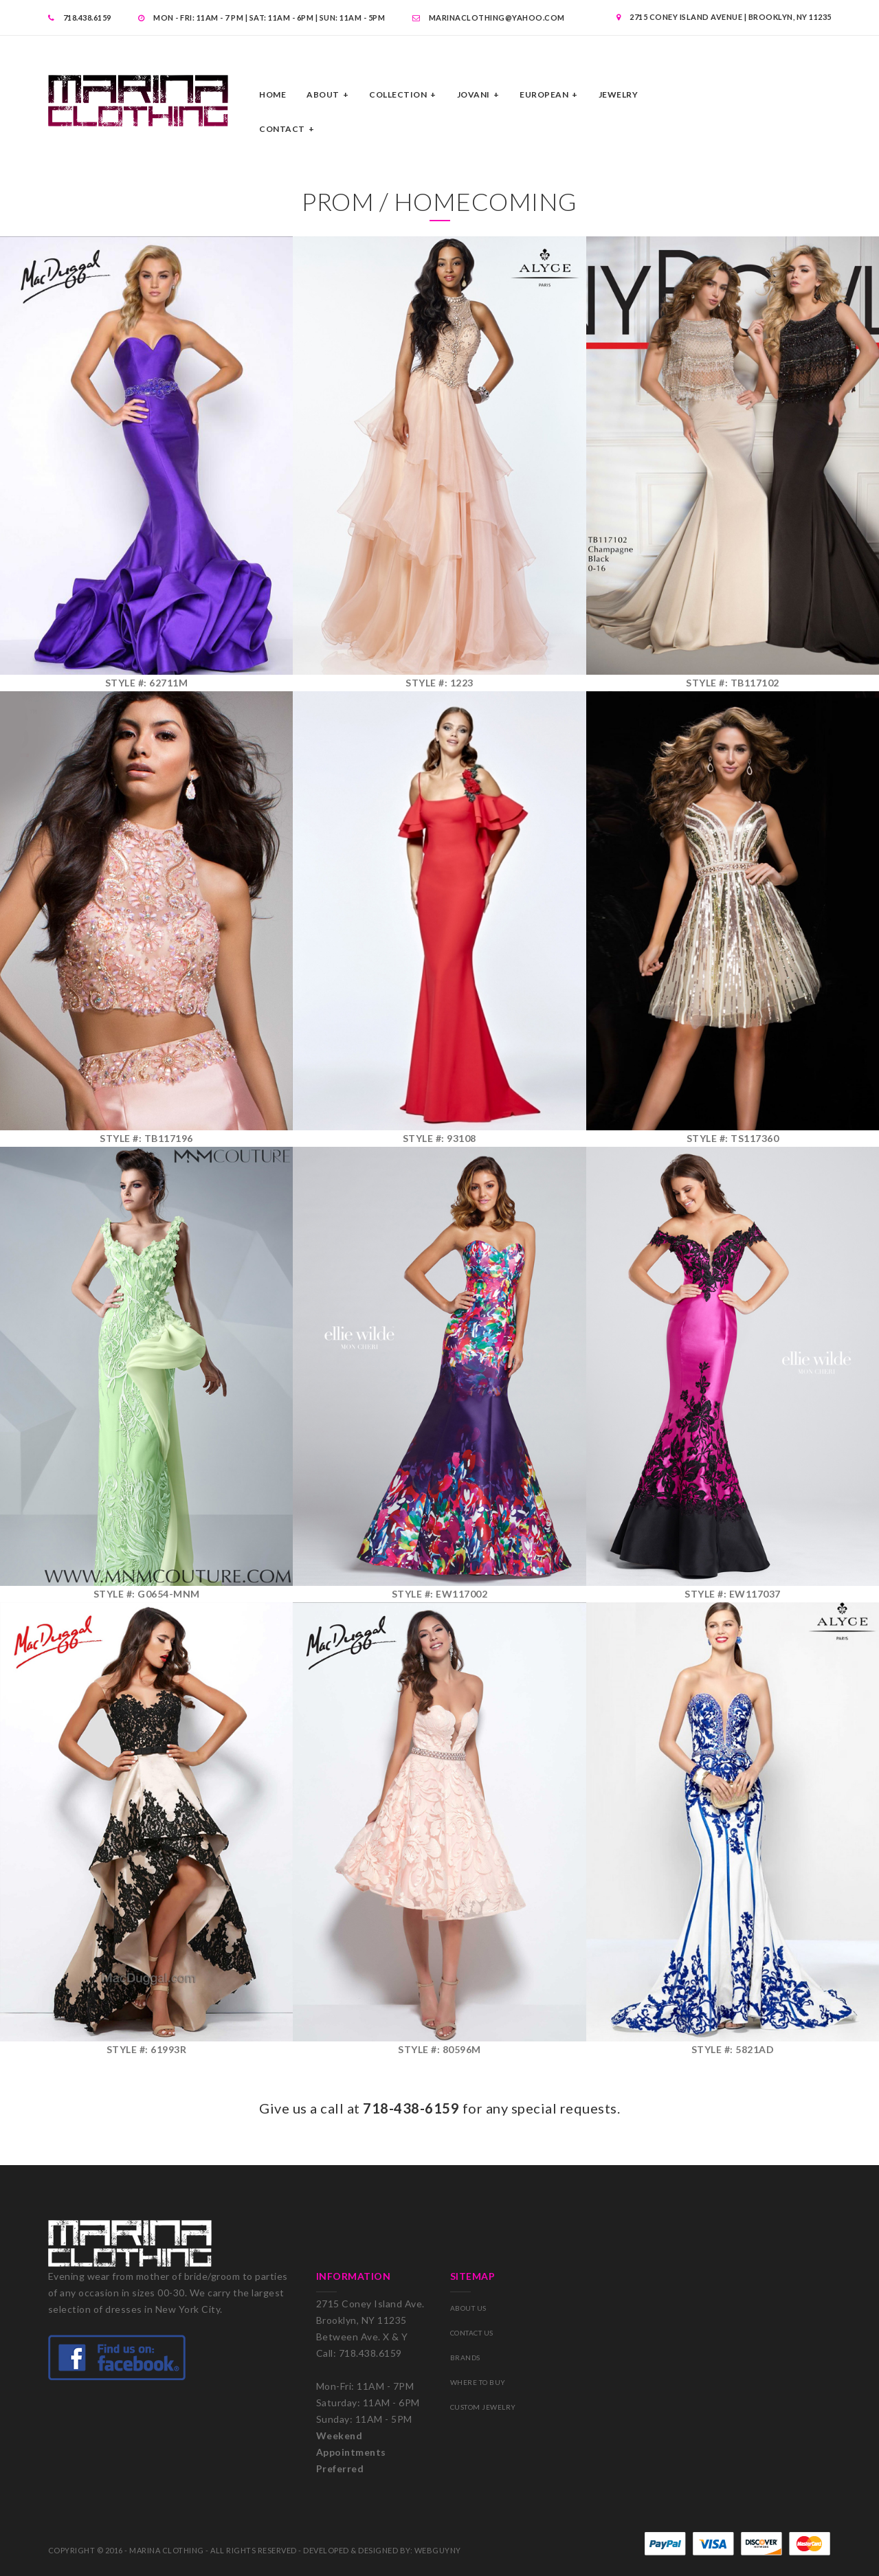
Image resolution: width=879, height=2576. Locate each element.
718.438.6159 (79, 17)
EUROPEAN (544, 94)
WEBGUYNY (437, 2550)
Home (272, 94)
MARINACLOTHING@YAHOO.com (488, 17)
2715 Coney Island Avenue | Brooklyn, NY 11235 (724, 16)
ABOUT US (468, 2308)
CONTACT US (471, 2333)
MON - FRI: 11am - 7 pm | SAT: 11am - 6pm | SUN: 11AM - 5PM (261, 17)
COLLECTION (398, 94)
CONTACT (282, 129)
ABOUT (323, 94)
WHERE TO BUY (478, 2382)
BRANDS (465, 2357)
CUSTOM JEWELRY (483, 2407)
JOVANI (473, 94)
